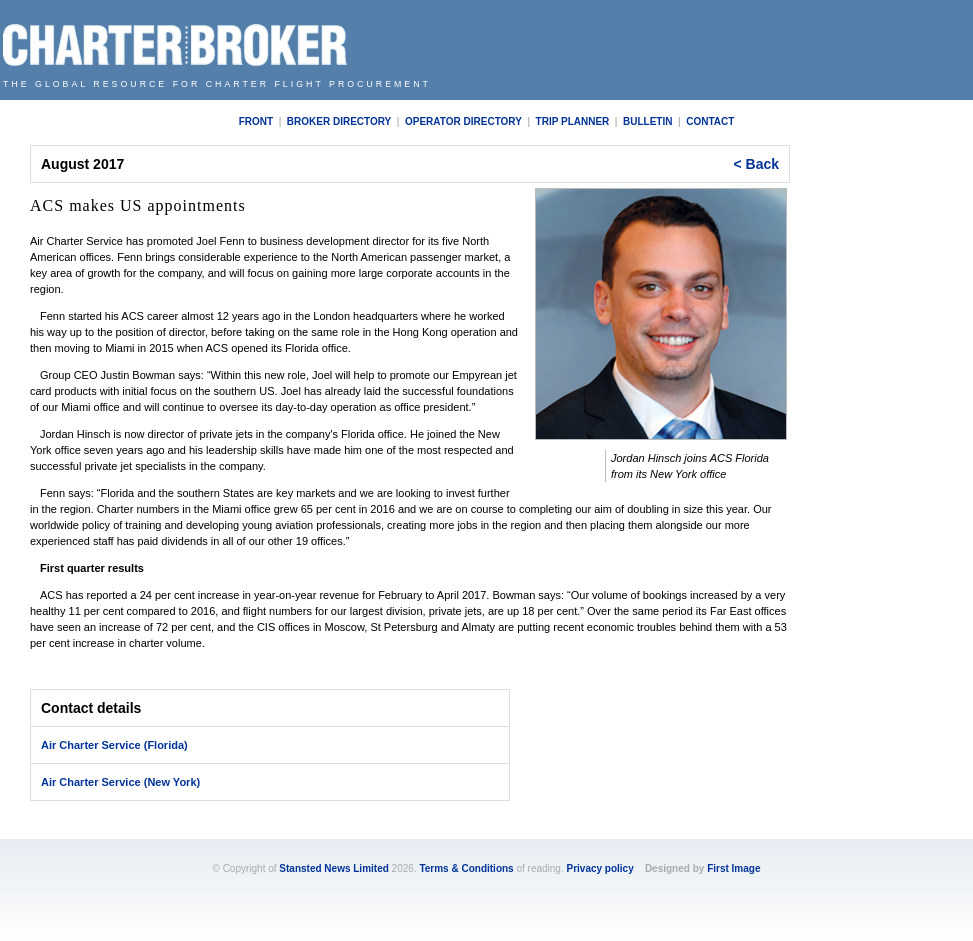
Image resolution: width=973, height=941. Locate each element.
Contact (710, 121)
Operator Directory (463, 121)
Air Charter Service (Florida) (114, 745)
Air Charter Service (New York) (120, 782)
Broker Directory (339, 121)
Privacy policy (599, 868)
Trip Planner (573, 121)
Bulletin (647, 121)
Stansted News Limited (333, 868)
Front (256, 121)
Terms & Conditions (466, 868)
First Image (733, 868)
